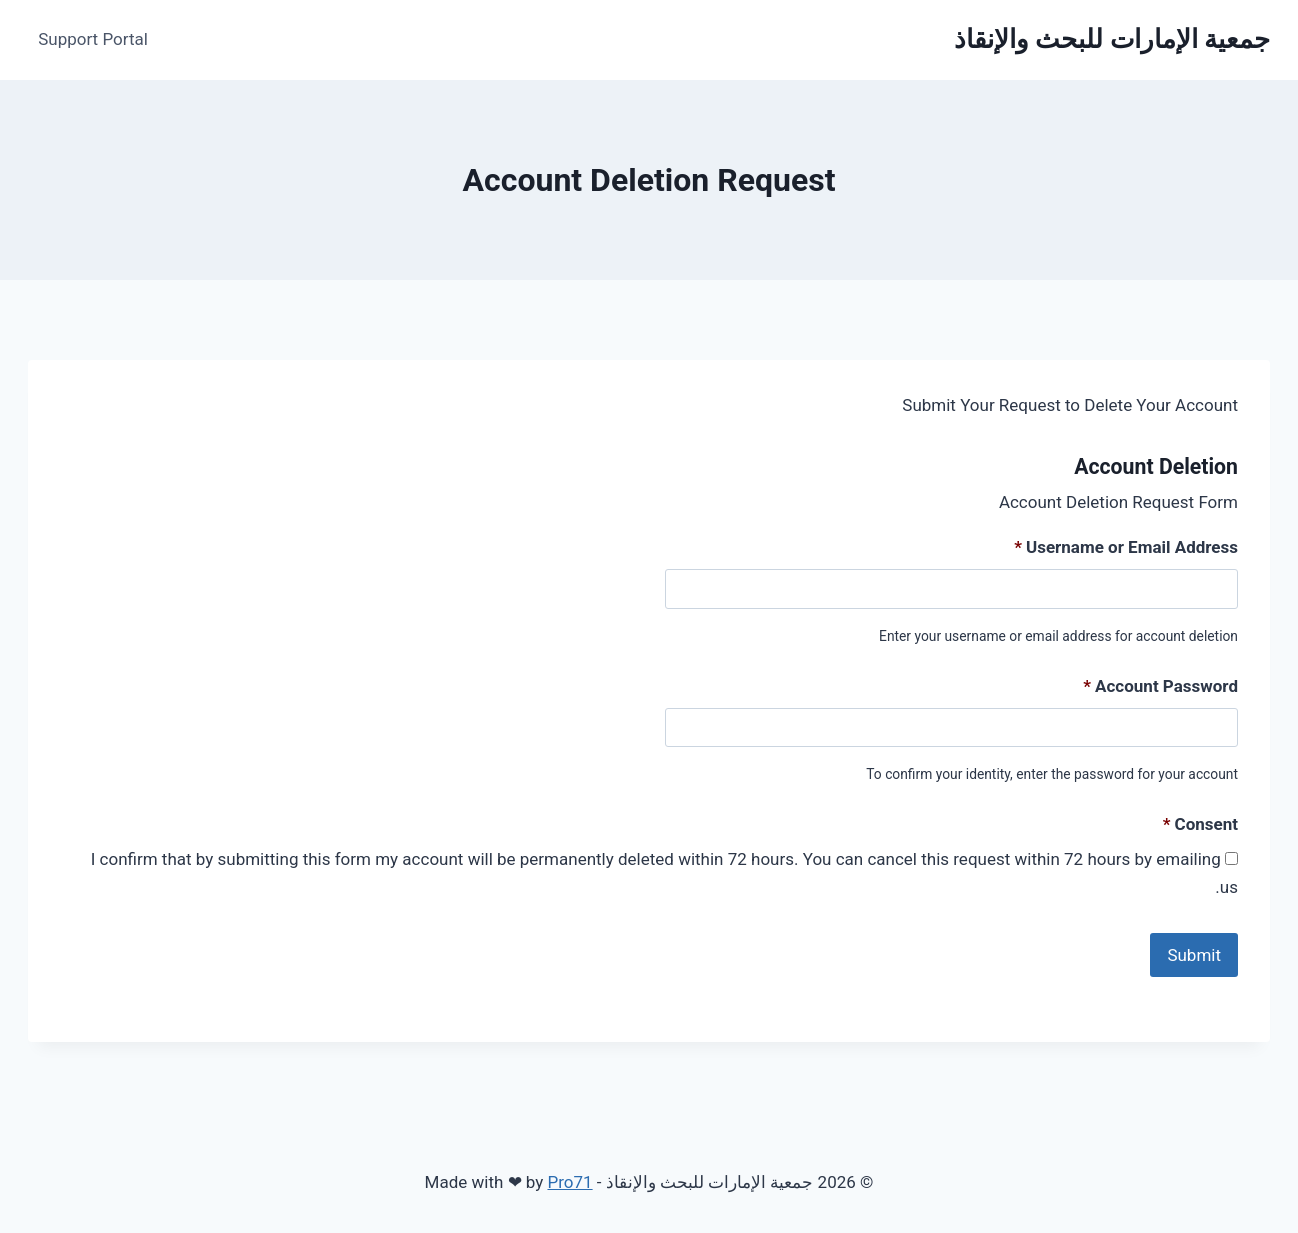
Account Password (1160, 686)
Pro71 (569, 1172)
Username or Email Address (1126, 547)
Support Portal (93, 39)
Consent (1200, 824)
